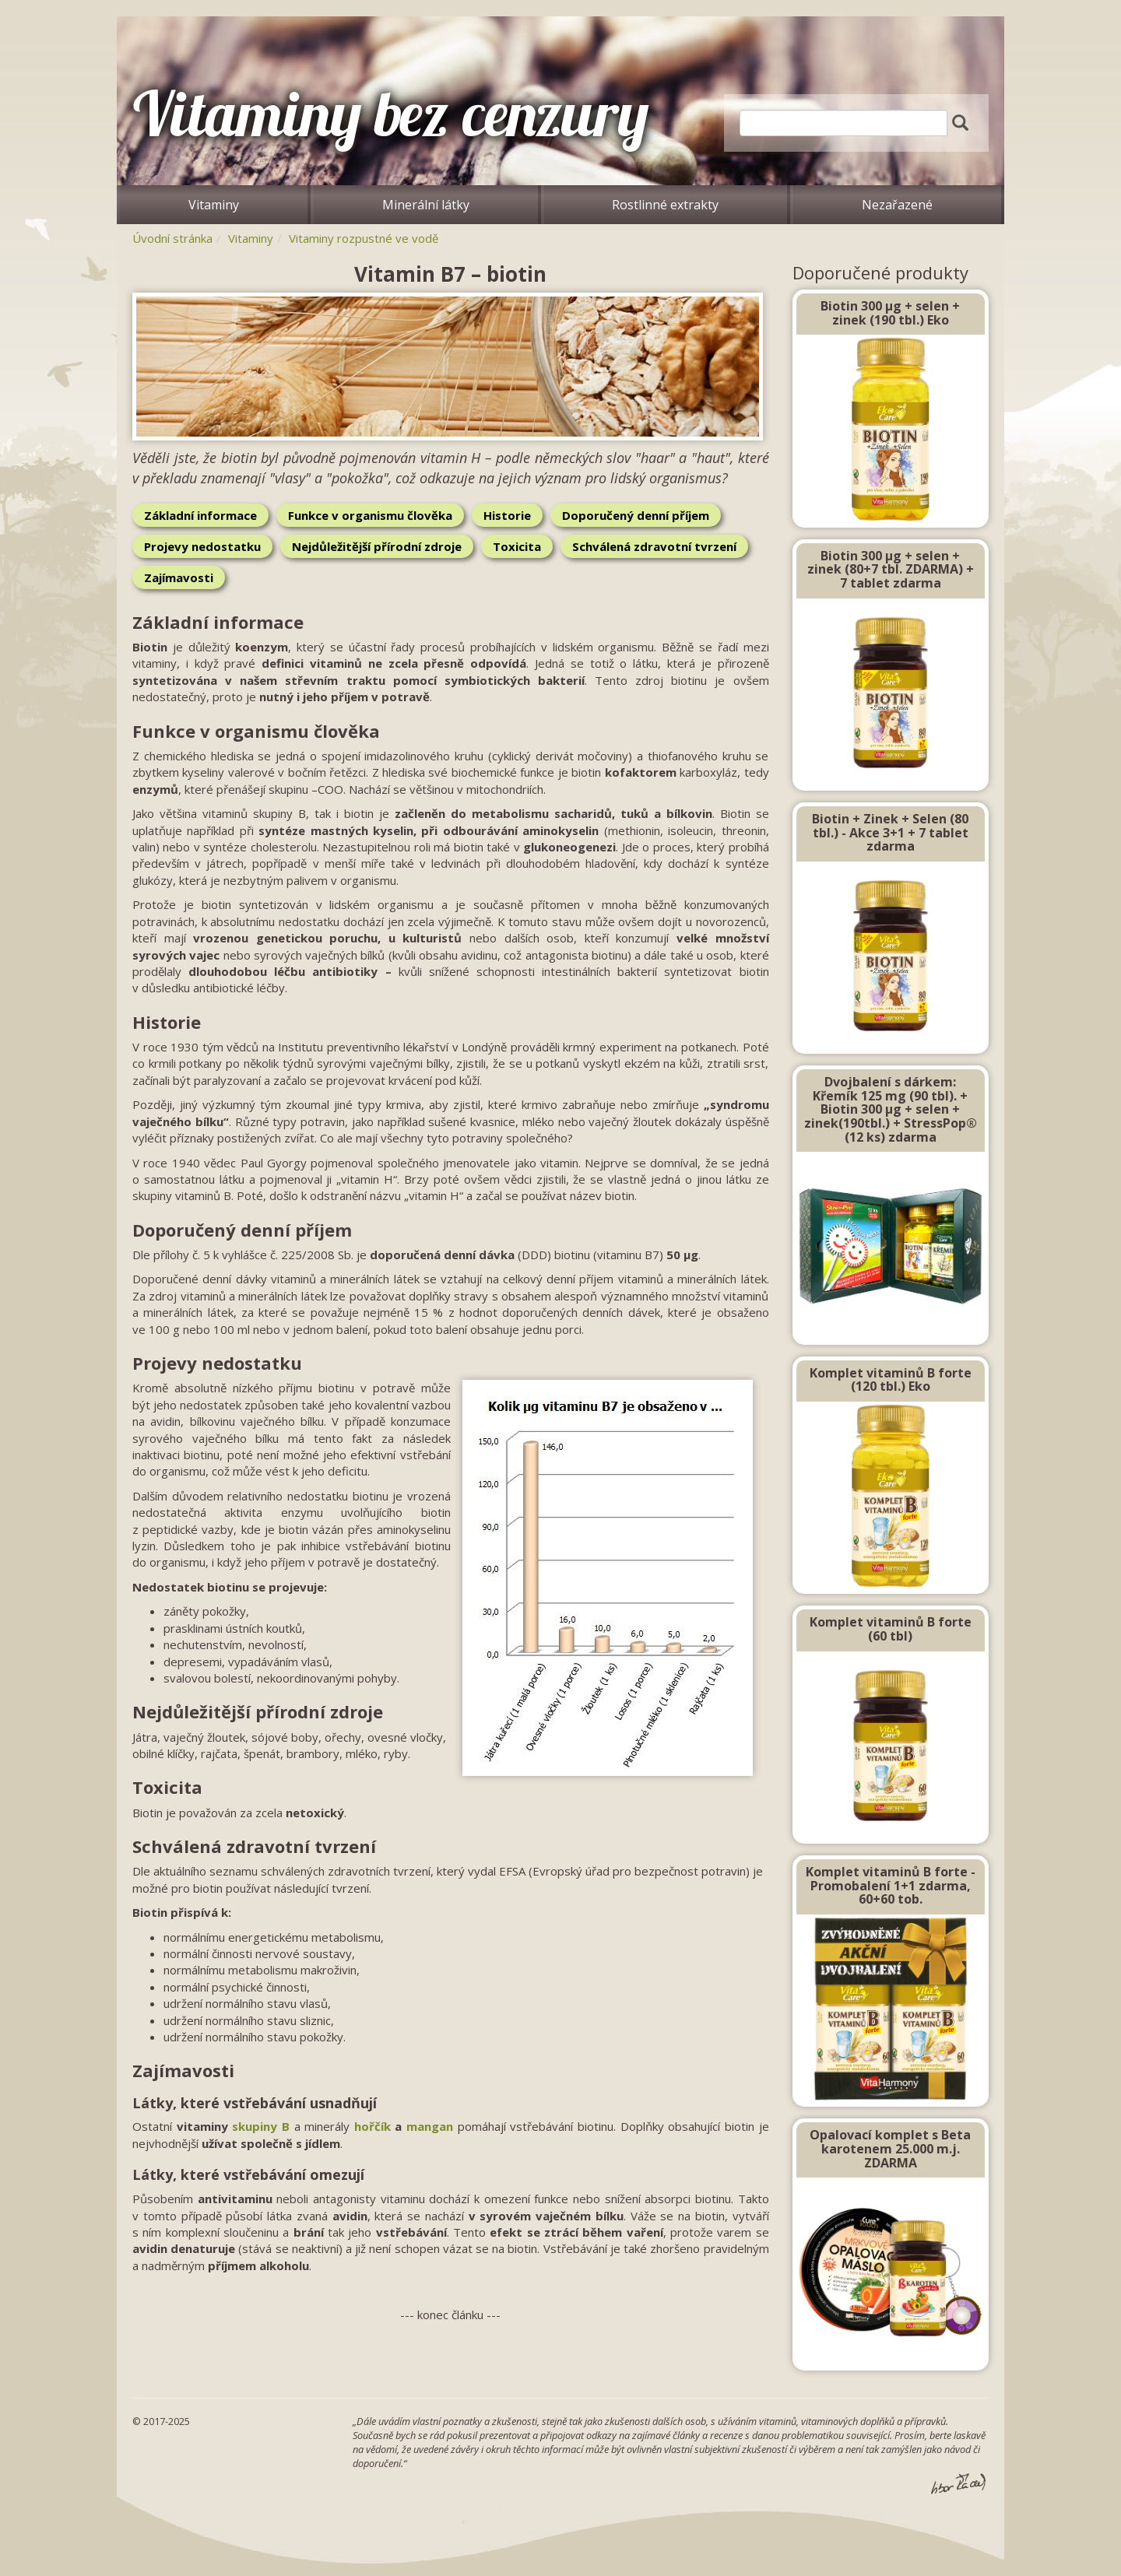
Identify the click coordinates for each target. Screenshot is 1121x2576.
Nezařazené (897, 204)
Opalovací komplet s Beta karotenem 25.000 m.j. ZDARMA (890, 2148)
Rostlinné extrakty (665, 204)
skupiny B (261, 2126)
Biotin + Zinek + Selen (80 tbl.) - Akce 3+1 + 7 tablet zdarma (890, 832)
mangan (429, 2126)
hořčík (372, 2126)
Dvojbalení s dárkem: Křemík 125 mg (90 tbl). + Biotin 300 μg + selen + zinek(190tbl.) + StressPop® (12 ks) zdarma (890, 1109)
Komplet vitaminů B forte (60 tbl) (891, 1628)
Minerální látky (425, 204)
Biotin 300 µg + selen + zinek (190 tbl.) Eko (890, 312)
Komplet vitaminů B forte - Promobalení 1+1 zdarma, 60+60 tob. (890, 1885)
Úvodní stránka (172, 238)
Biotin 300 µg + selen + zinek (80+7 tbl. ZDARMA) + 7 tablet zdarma (890, 569)
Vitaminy (213, 204)
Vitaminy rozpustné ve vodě (363, 238)
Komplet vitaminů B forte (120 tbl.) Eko (891, 1379)
